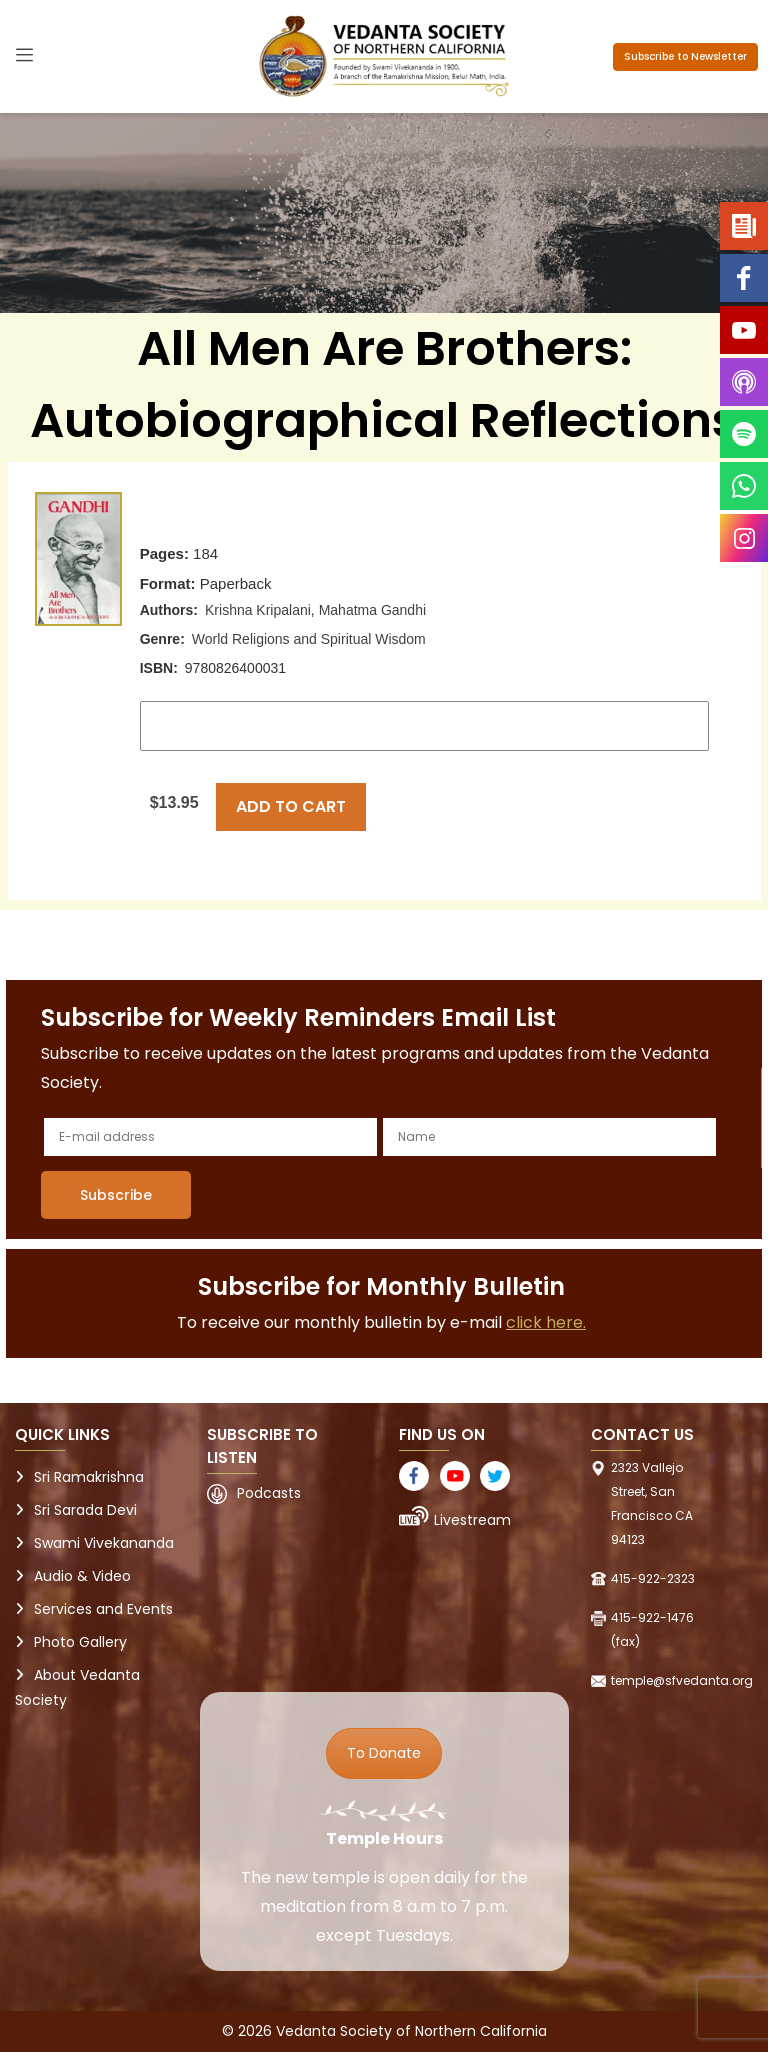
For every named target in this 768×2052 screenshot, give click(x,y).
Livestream (472, 1520)
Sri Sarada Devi (85, 1510)
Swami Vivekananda (104, 1543)
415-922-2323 (653, 1578)
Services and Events (103, 1609)
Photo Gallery (80, 1642)
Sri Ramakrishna (89, 1477)
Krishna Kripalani (258, 610)
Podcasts (269, 1493)
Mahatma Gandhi (372, 610)
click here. (546, 1322)
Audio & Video (82, 1576)
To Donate (384, 1753)
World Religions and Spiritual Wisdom (309, 639)
